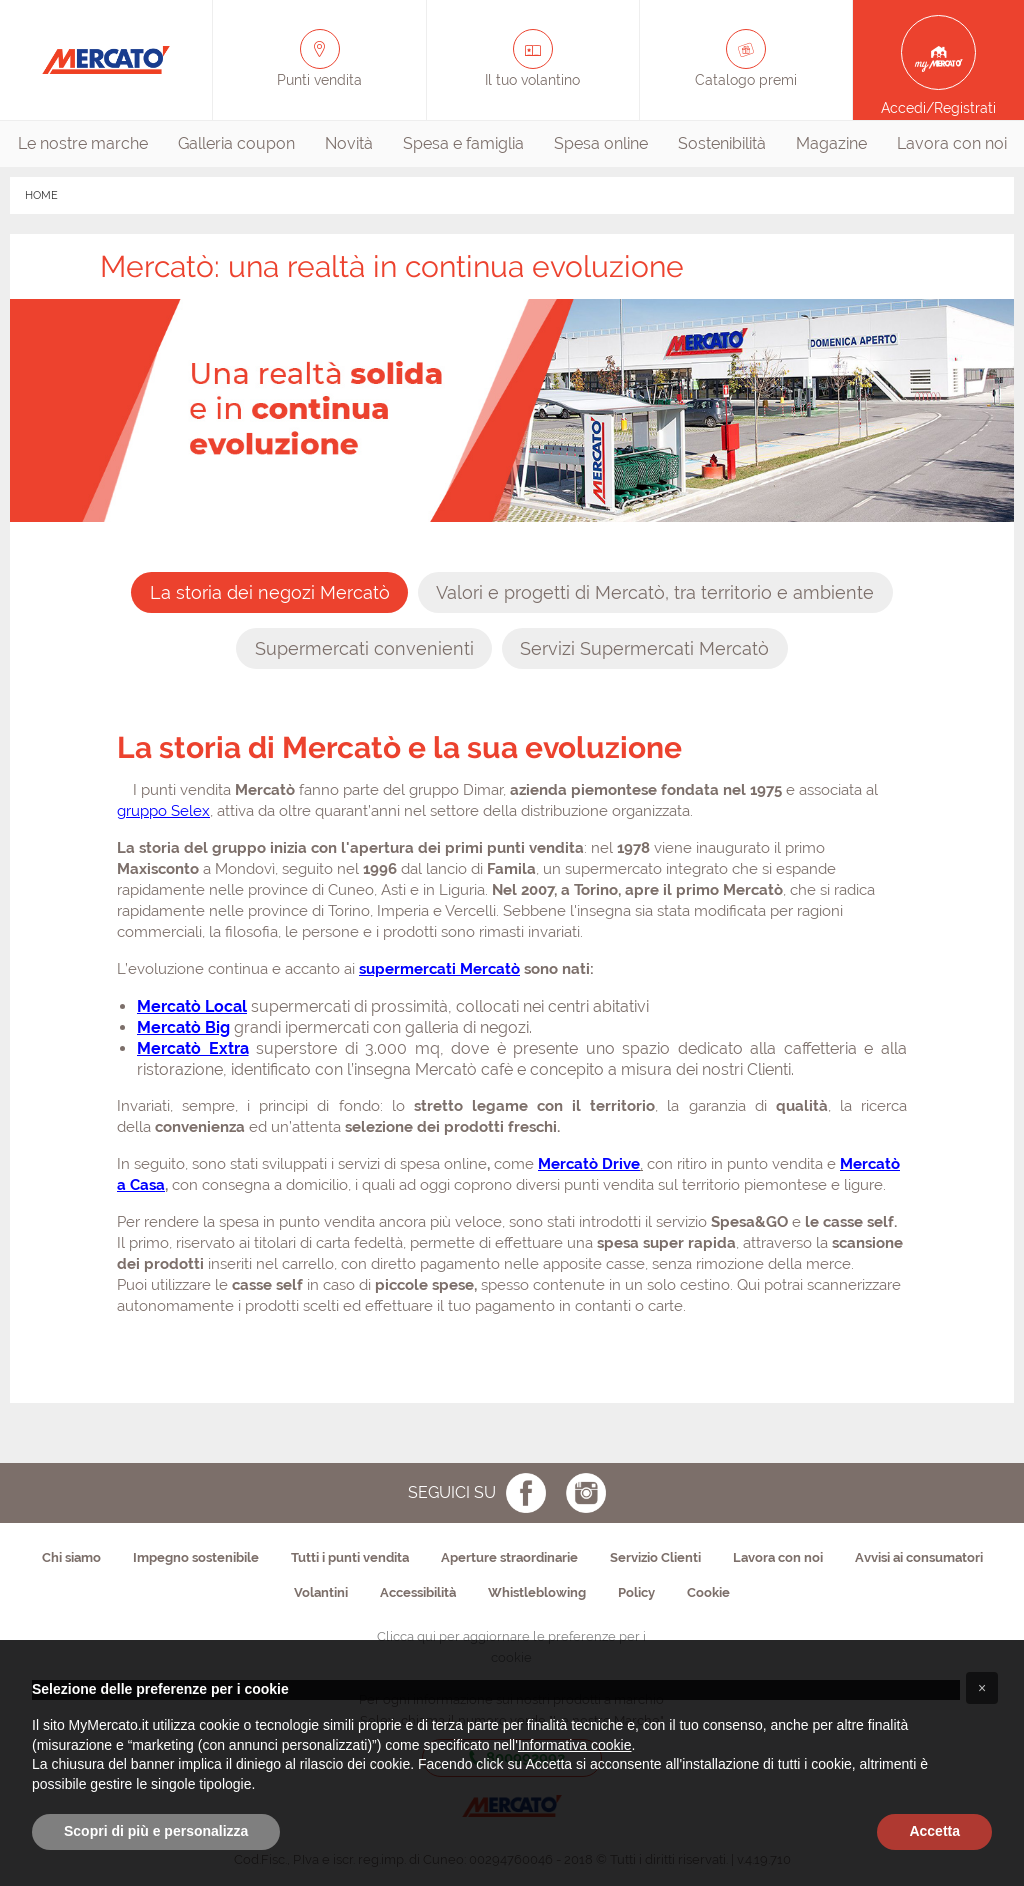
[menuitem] (83, 144)
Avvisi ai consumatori (919, 1557)
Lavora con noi (952, 143)
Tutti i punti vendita (350, 1557)
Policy (636, 1592)
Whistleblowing (537, 1592)
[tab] (269, 592)
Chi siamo (71, 1557)
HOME (41, 195)
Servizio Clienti (655, 1557)
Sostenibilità (722, 143)
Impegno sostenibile (196, 1557)
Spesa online (601, 143)
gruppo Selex (163, 811)
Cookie (708, 1592)
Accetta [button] (934, 1831)
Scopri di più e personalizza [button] (156, 1831)
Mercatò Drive (589, 1164)
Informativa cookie (575, 1745)
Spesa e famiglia (463, 143)
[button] (982, 1688)
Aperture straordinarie (509, 1557)
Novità (349, 143)
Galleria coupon (236, 143)
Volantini (321, 1592)
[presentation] (269, 592)
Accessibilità (418, 1592)
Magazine (831, 143)
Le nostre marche (83, 143)
